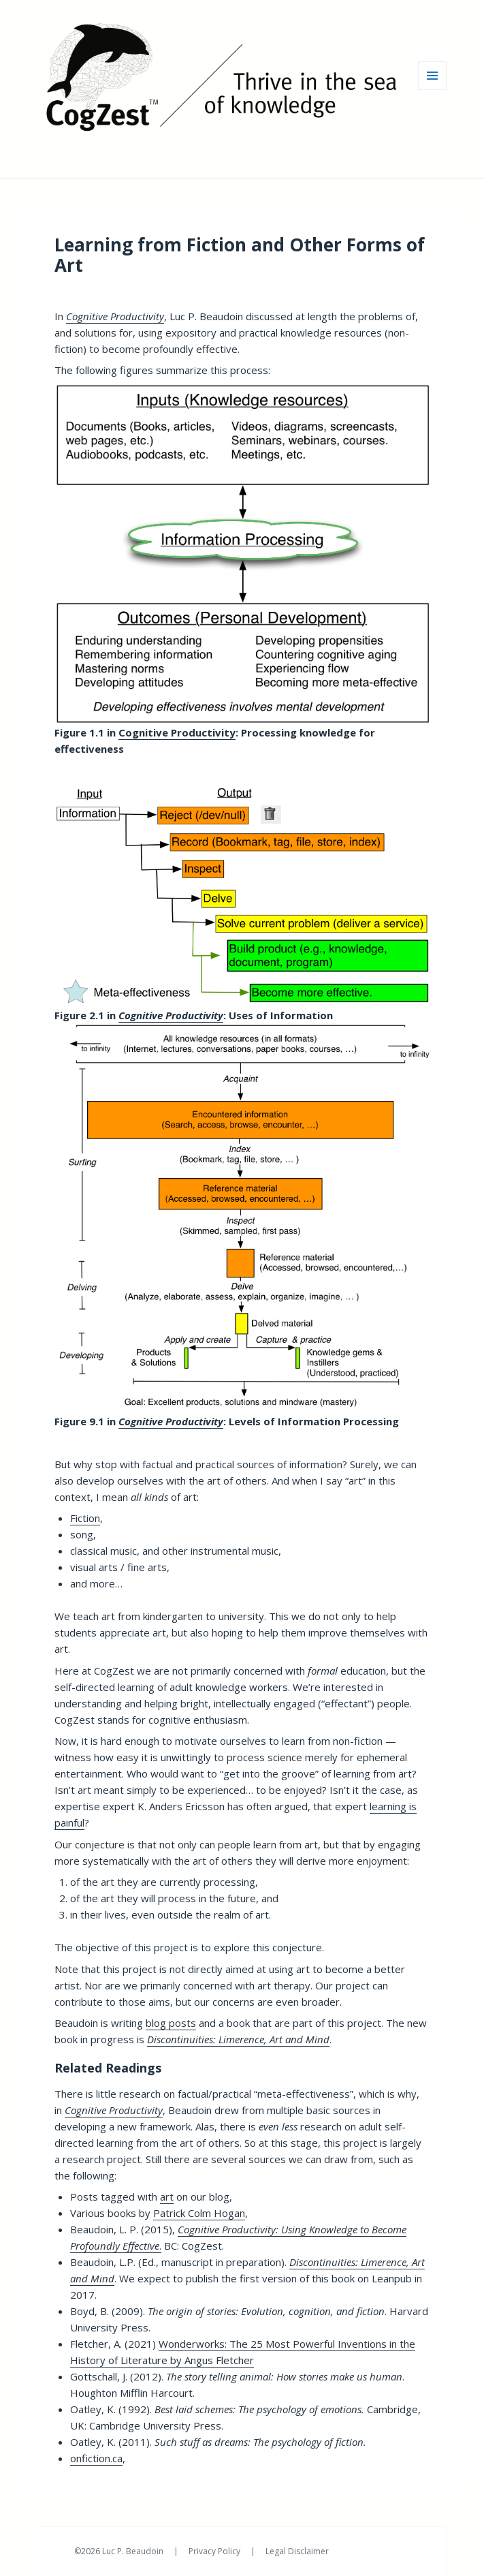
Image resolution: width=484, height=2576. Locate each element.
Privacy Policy (215, 2551)
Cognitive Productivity (177, 732)
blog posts (171, 2023)
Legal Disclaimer (297, 2551)
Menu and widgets (433, 89)
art (167, 2196)
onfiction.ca (96, 2458)
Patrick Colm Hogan (199, 2213)
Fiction (85, 1518)
